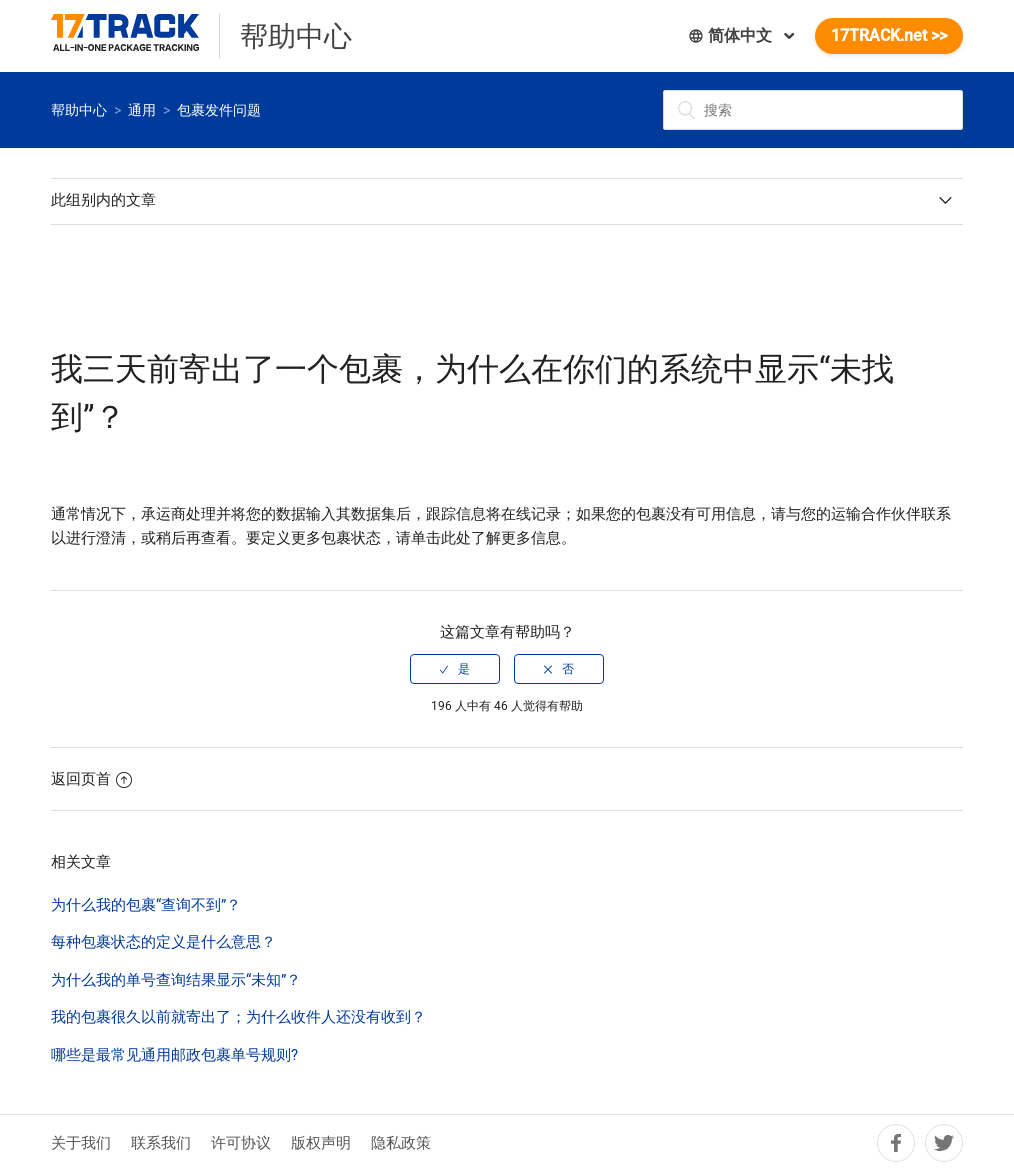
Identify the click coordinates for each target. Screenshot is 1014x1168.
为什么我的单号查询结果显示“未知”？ (176, 980)
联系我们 (161, 1143)
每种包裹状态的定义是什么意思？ (163, 942)
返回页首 (91, 779)
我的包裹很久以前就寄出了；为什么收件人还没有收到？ (238, 1017)
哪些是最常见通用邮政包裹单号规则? (174, 1055)
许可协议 (241, 1143)
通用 (142, 110)
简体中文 (732, 35)
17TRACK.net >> (889, 35)
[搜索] (813, 110)
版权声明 (321, 1143)
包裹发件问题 (219, 110)
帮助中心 (79, 110)
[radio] (455, 669)
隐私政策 (401, 1143)
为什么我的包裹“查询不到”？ (146, 905)
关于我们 (81, 1143)
